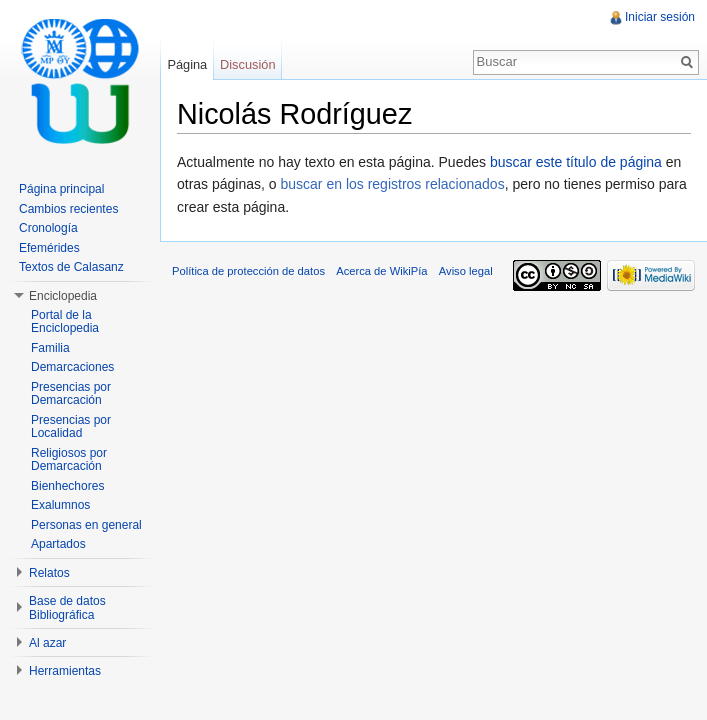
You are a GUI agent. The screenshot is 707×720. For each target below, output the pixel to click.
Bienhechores (67, 486)
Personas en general (86, 525)
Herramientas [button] (65, 671)
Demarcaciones (72, 367)
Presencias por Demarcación (71, 394)
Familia (50, 348)
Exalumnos (60, 505)
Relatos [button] (49, 573)
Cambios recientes (68, 209)
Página (187, 64)
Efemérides (49, 248)
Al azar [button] (47, 643)
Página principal (61, 189)
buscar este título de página (576, 162)
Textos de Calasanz (71, 267)
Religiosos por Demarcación (69, 460)
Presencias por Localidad (71, 427)
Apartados (58, 544)
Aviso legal (466, 271)
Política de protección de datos (248, 271)
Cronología (48, 228)
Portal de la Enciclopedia (65, 322)
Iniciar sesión (660, 17)
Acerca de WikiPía (381, 271)
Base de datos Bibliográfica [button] (67, 608)
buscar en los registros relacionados (393, 184)
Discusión (247, 64)
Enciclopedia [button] (63, 296)
